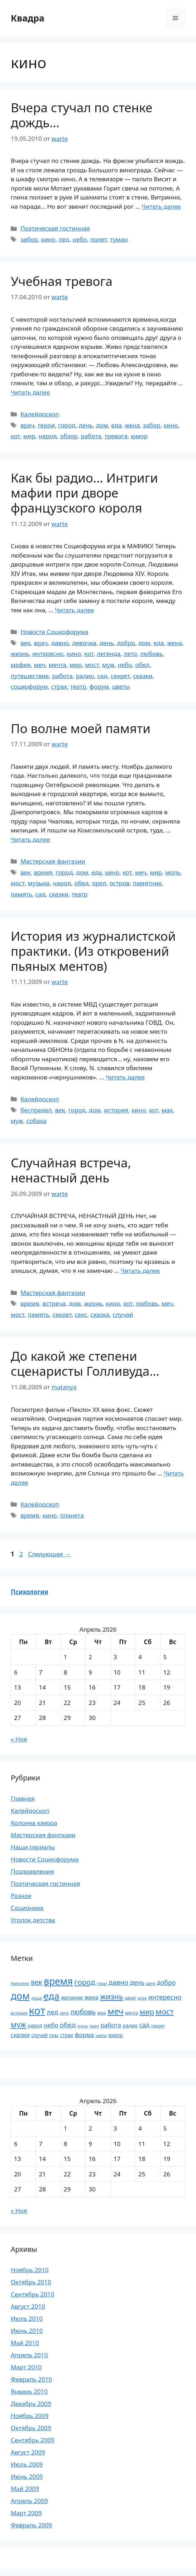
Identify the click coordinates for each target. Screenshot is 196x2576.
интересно (47, 653)
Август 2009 (28, 2452)
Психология (29, 1592)
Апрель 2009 (29, 2501)
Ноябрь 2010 (29, 2270)
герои (46, 425)
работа (91, 436)
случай (123, 1314)
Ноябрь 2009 (29, 2416)
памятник (147, 883)
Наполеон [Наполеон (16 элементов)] (20, 1983)
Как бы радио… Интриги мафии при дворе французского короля (84, 492)
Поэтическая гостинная (55, 228)
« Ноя (19, 1739)
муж (108, 665)
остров (119, 883)
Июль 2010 (27, 2318)
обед (142, 665)
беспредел (36, 1110)
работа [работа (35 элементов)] (110, 2025)
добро (126, 643)
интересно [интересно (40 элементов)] (164, 1997)
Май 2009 (25, 2488)
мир (29, 436)
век (25, 643)
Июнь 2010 (27, 2331)
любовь (151, 653)
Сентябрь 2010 (32, 2294)
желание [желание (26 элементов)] (72, 1997)
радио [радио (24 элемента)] (130, 2025)
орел (99, 883)
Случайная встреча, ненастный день (71, 1170)
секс (81, 1314)
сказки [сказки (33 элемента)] (20, 2035)
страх (59, 686)
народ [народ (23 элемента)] (35, 2025)
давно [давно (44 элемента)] (119, 1982)
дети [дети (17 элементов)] (150, 1983)
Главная (23, 1798)
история (116, 1110)
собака (37, 1121)
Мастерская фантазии (52, 861)
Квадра (27, 18)
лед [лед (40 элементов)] (52, 2012)
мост (92, 665)
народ (48, 436)
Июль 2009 (27, 2464)
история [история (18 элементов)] (19, 2013)
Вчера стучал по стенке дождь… (81, 115)
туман (119, 239)
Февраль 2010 (31, 2379)
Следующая (49, 1554)
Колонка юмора (34, 1823)
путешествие (30, 676)
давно (60, 643)
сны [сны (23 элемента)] (53, 2035)
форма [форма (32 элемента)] (84, 2035)
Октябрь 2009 (31, 2428)
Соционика (27, 1908)
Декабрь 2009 (31, 2403)
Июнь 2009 (27, 2476)
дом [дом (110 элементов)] (20, 1995)
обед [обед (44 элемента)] (68, 2024)
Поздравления (32, 1871)
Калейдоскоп (39, 414)
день (85, 425)
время (43, 872)
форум (99, 686)
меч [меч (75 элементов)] (115, 2011)
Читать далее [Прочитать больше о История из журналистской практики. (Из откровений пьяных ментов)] (125, 1077)
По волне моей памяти (80, 728)
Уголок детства (33, 1920)
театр (78, 686)
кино (48, 239)
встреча (54, 1303)
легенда (108, 653)
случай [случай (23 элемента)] (39, 2035)
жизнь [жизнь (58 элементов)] (111, 1996)
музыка (39, 883)
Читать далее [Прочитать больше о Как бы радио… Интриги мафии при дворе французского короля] (74, 610)
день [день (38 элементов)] (137, 1982)
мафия (20, 665)
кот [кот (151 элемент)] (37, 2010)
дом (102, 425)
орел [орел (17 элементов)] (94, 2025)
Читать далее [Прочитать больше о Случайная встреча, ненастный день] (140, 1270)
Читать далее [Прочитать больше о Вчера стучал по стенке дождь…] (161, 206)
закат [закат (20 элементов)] (130, 1998)
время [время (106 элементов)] (58, 1981)
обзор (69, 436)
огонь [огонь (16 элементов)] (82, 2025)
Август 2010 (28, 2306)
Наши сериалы (33, 1847)
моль (172, 872)
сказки (142, 676)
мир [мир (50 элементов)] (147, 2012)
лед (64, 239)
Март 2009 (26, 2513)
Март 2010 (26, 2367)
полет (98, 239)
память (21, 894)
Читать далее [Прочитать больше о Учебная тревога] (30, 392)
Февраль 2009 (31, 2525)
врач (27, 425)
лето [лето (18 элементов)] (64, 2013)
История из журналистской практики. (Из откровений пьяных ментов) (93, 951)
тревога (116, 436)
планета (72, 1515)
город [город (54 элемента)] (85, 1982)
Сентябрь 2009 (32, 2440)
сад (102, 676)
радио (85, 676)
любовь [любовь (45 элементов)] (82, 2012)
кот (15, 436)
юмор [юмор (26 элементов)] (115, 2034)
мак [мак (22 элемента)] (101, 2012)
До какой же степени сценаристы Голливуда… (85, 1363)
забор (29, 239)
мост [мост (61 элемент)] (164, 2011)
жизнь (20, 653)
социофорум (29, 686)
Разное (21, 1896)
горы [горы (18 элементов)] (102, 1983)
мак (167, 1110)
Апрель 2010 (29, 2355)
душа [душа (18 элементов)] (36, 1998)
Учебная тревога (62, 281)
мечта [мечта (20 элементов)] (131, 2013)
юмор (139, 436)
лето (130, 653)
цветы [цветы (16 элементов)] (101, 2035)
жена (132, 425)
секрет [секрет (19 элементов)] (158, 2026)
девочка (84, 643)
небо (79, 239)
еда (116, 425)
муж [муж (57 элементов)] (18, 2024)
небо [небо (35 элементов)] (51, 2025)
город (66, 425)
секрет (120, 676)
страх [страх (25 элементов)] (66, 2035)
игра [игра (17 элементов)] (142, 1998)
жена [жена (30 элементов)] (92, 1997)
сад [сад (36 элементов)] (144, 2025)
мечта (58, 665)
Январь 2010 (29, 2391)
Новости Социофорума (54, 632)
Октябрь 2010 (31, 2282)
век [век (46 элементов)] (36, 1982)
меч (39, 665)
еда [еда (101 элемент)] (51, 1995)
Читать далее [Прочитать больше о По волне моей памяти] (30, 839)
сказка (100, 1314)
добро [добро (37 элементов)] (166, 1982)
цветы (121, 686)
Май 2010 (25, 2343)
